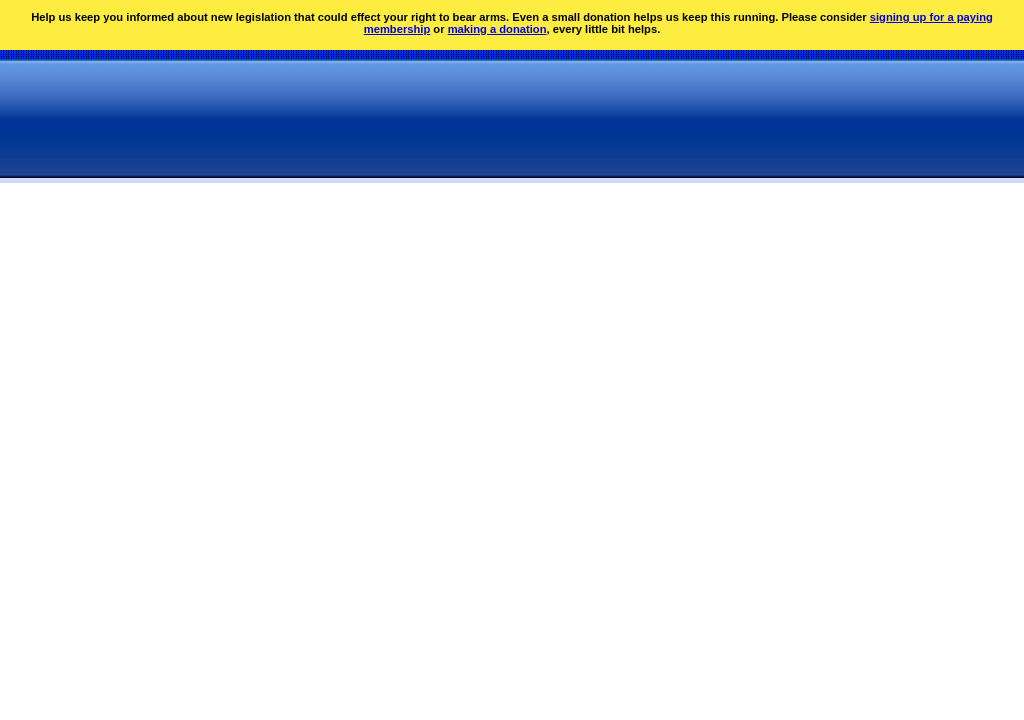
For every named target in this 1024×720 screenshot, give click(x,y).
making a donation (497, 29)
